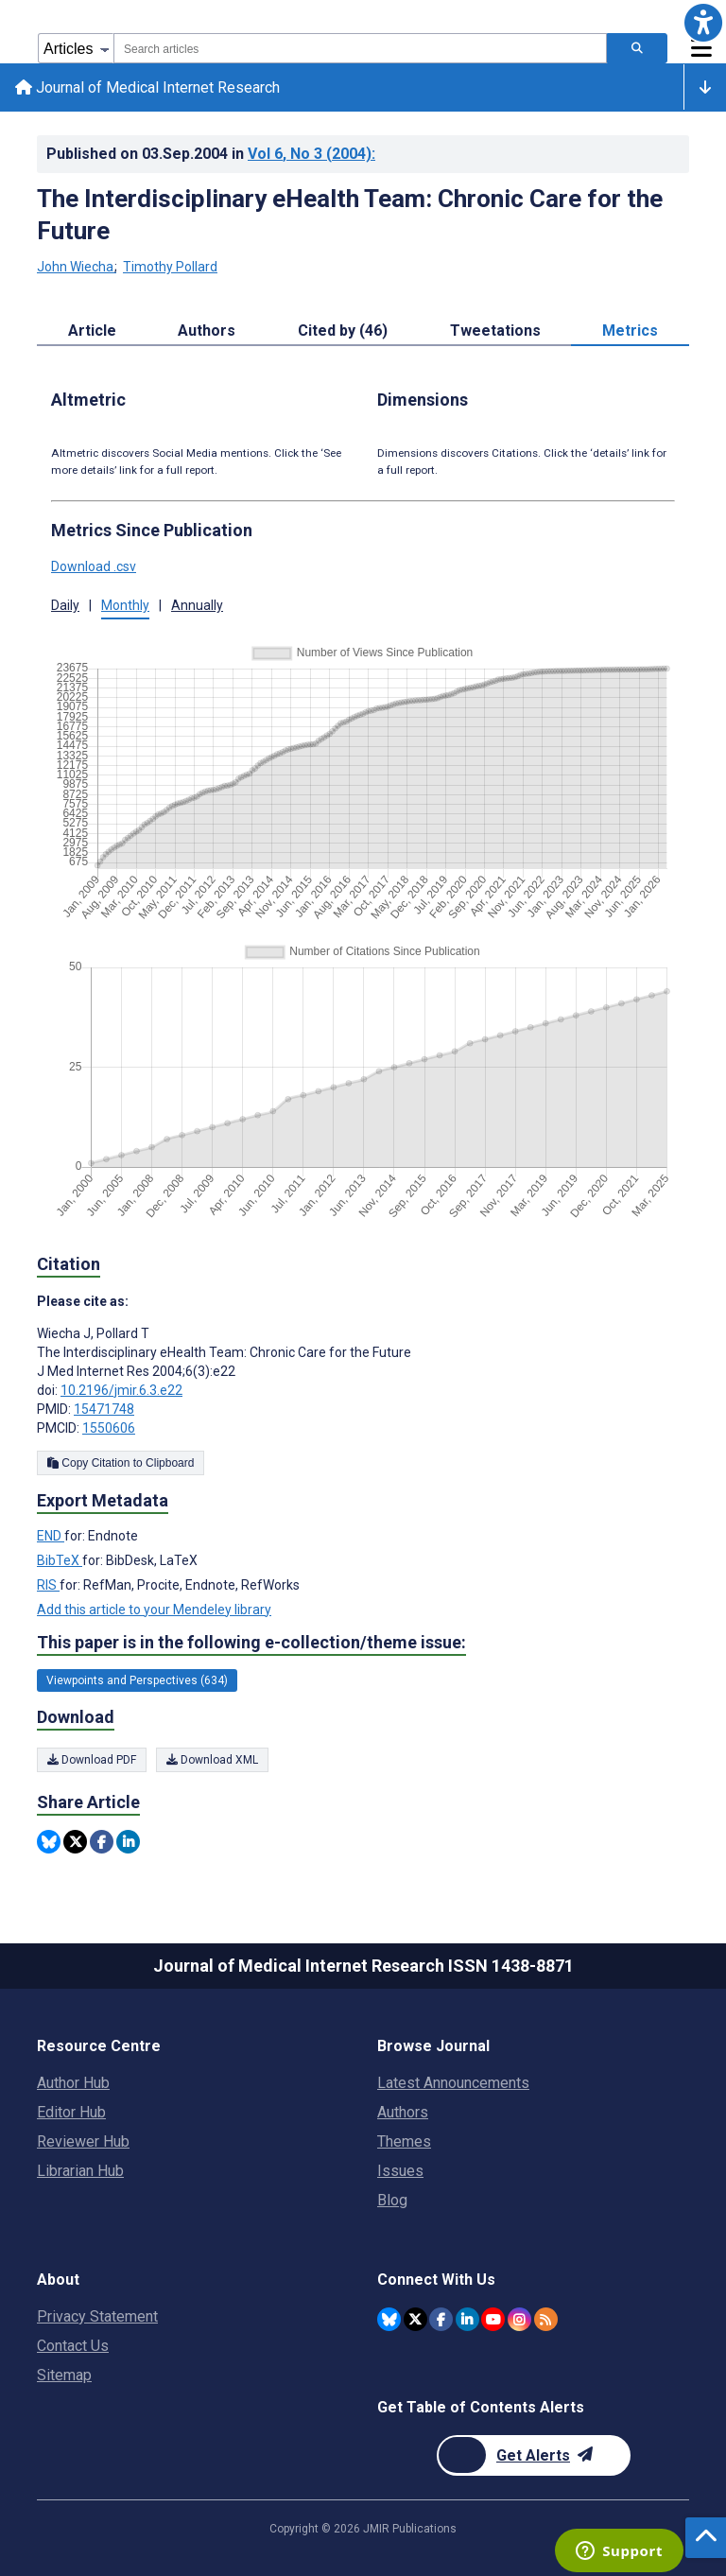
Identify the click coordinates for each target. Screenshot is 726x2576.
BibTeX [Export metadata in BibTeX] (59, 1560)
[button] (703, 23)
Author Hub (73, 2083)
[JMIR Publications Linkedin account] (467, 2319)
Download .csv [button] (93, 567)
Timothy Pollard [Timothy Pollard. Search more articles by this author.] (170, 267)
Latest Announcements (453, 2083)
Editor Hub (71, 2112)
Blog (392, 2200)
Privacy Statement (97, 2316)
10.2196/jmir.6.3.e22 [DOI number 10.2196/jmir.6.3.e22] (121, 1390)
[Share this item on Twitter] (75, 1842)
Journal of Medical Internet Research (147, 87)
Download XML (212, 1760)
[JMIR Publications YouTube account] (493, 2319)
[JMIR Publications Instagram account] (519, 2319)
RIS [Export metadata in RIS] (48, 1585)
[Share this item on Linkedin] (128, 1842)
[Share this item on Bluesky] (48, 1842)
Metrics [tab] (630, 331)
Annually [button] (197, 606)
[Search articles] (637, 48)
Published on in (210, 154)
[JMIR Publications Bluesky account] (389, 2319)
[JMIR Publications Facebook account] (441, 2319)
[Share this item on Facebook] (101, 1842)
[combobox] (360, 48)
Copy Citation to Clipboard (120, 1463)
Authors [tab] (206, 331)
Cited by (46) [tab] (343, 331)
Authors (402, 2112)
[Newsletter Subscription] (534, 2455)
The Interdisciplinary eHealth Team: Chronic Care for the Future (350, 214)
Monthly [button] (125, 606)
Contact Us (73, 2346)
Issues (400, 2171)
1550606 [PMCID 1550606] (108, 1428)
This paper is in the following (251, 1642)
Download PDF (91, 1760)
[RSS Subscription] (546, 2319)
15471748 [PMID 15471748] (104, 1409)
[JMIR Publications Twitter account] (415, 2319)
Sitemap (64, 2375)
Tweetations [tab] (495, 331)
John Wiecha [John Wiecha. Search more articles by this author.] (76, 267)
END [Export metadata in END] (50, 1535)
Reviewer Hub (83, 2141)
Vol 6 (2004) (311, 154)
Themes (404, 2141)
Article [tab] (92, 331)
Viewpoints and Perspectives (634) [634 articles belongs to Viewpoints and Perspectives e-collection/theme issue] (137, 1681)
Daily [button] (65, 606)
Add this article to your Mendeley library (154, 1609)
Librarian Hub (80, 2171)
